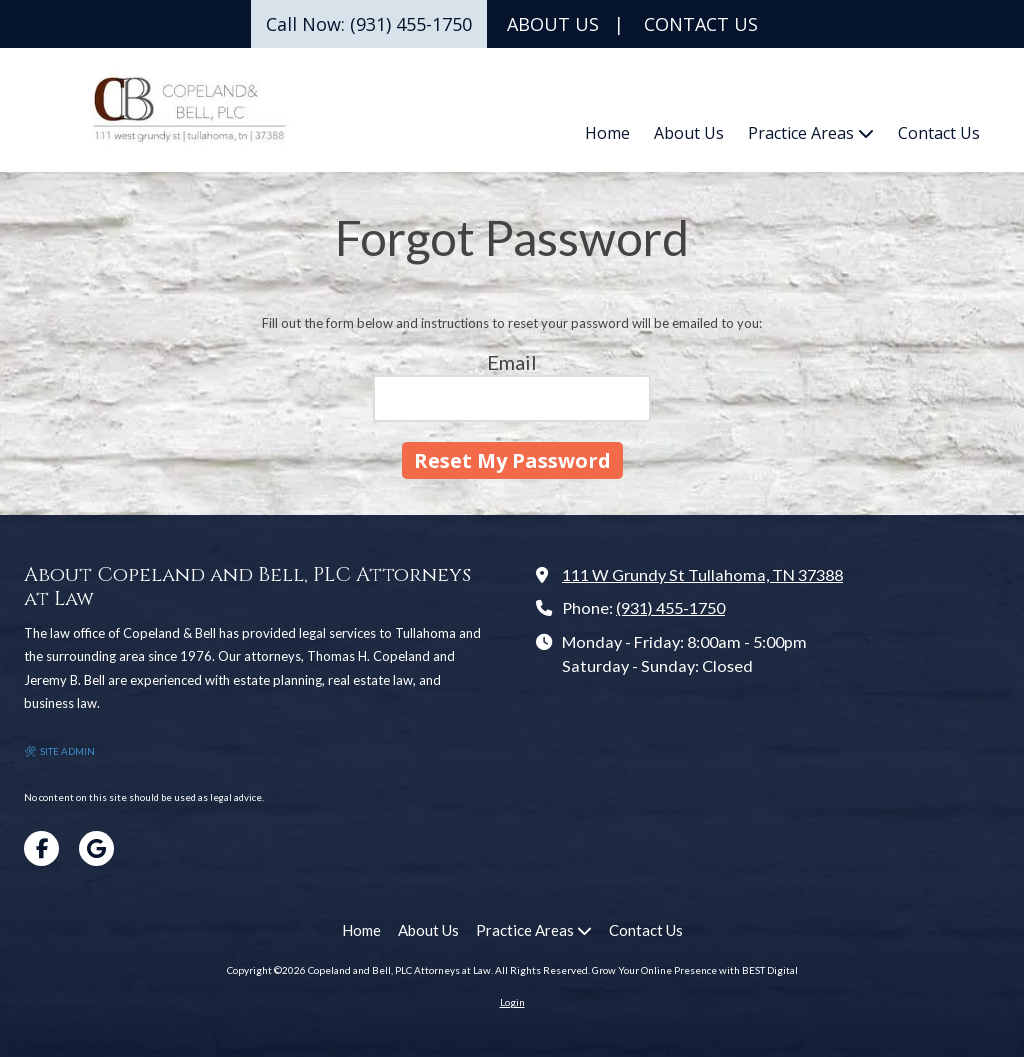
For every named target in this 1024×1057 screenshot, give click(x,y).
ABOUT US (553, 24)
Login (512, 1002)
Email (512, 362)
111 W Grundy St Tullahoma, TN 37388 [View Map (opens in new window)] (702, 574)
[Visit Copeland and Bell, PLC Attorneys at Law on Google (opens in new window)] (96, 848)
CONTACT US (701, 24)
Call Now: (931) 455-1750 (369, 24)
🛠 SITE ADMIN (59, 751)
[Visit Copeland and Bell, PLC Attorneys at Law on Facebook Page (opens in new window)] (41, 848)
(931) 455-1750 (670, 607)
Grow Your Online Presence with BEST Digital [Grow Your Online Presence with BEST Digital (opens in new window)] (695, 970)
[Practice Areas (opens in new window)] (811, 134)
